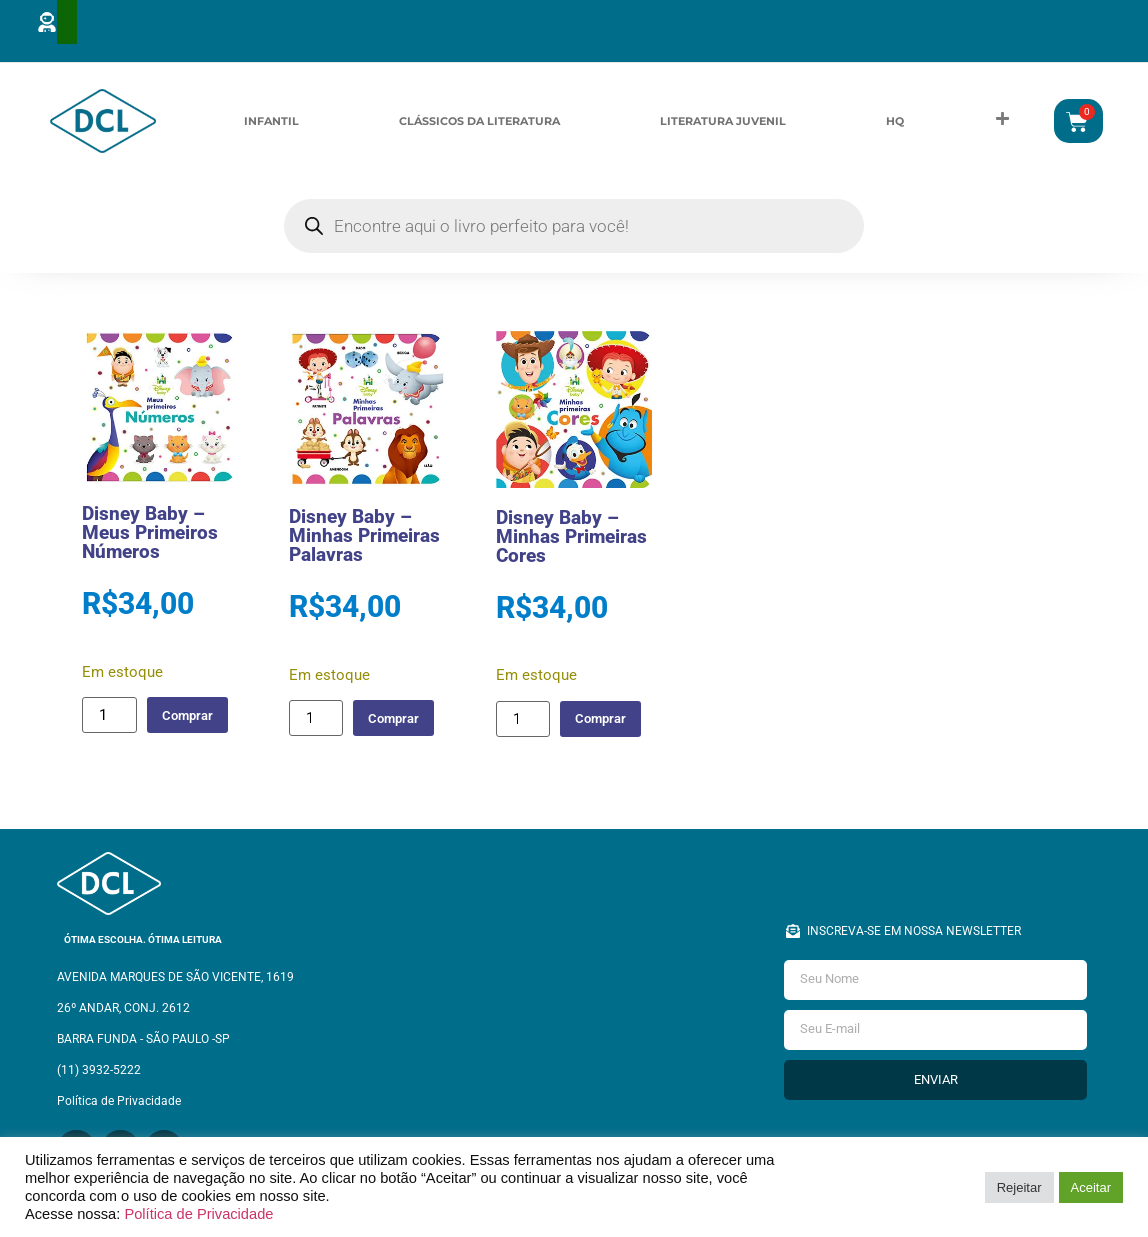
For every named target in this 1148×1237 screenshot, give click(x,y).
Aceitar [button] (1091, 1187)
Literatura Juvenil (723, 122)
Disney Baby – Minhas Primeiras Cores (571, 539)
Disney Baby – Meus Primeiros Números (150, 536)
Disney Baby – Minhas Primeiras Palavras (364, 539)
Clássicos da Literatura (479, 122)
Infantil (271, 122)
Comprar (195, 718)
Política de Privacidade (198, 1214)
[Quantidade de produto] (109, 719)
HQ (895, 122)
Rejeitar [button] (1019, 1187)
